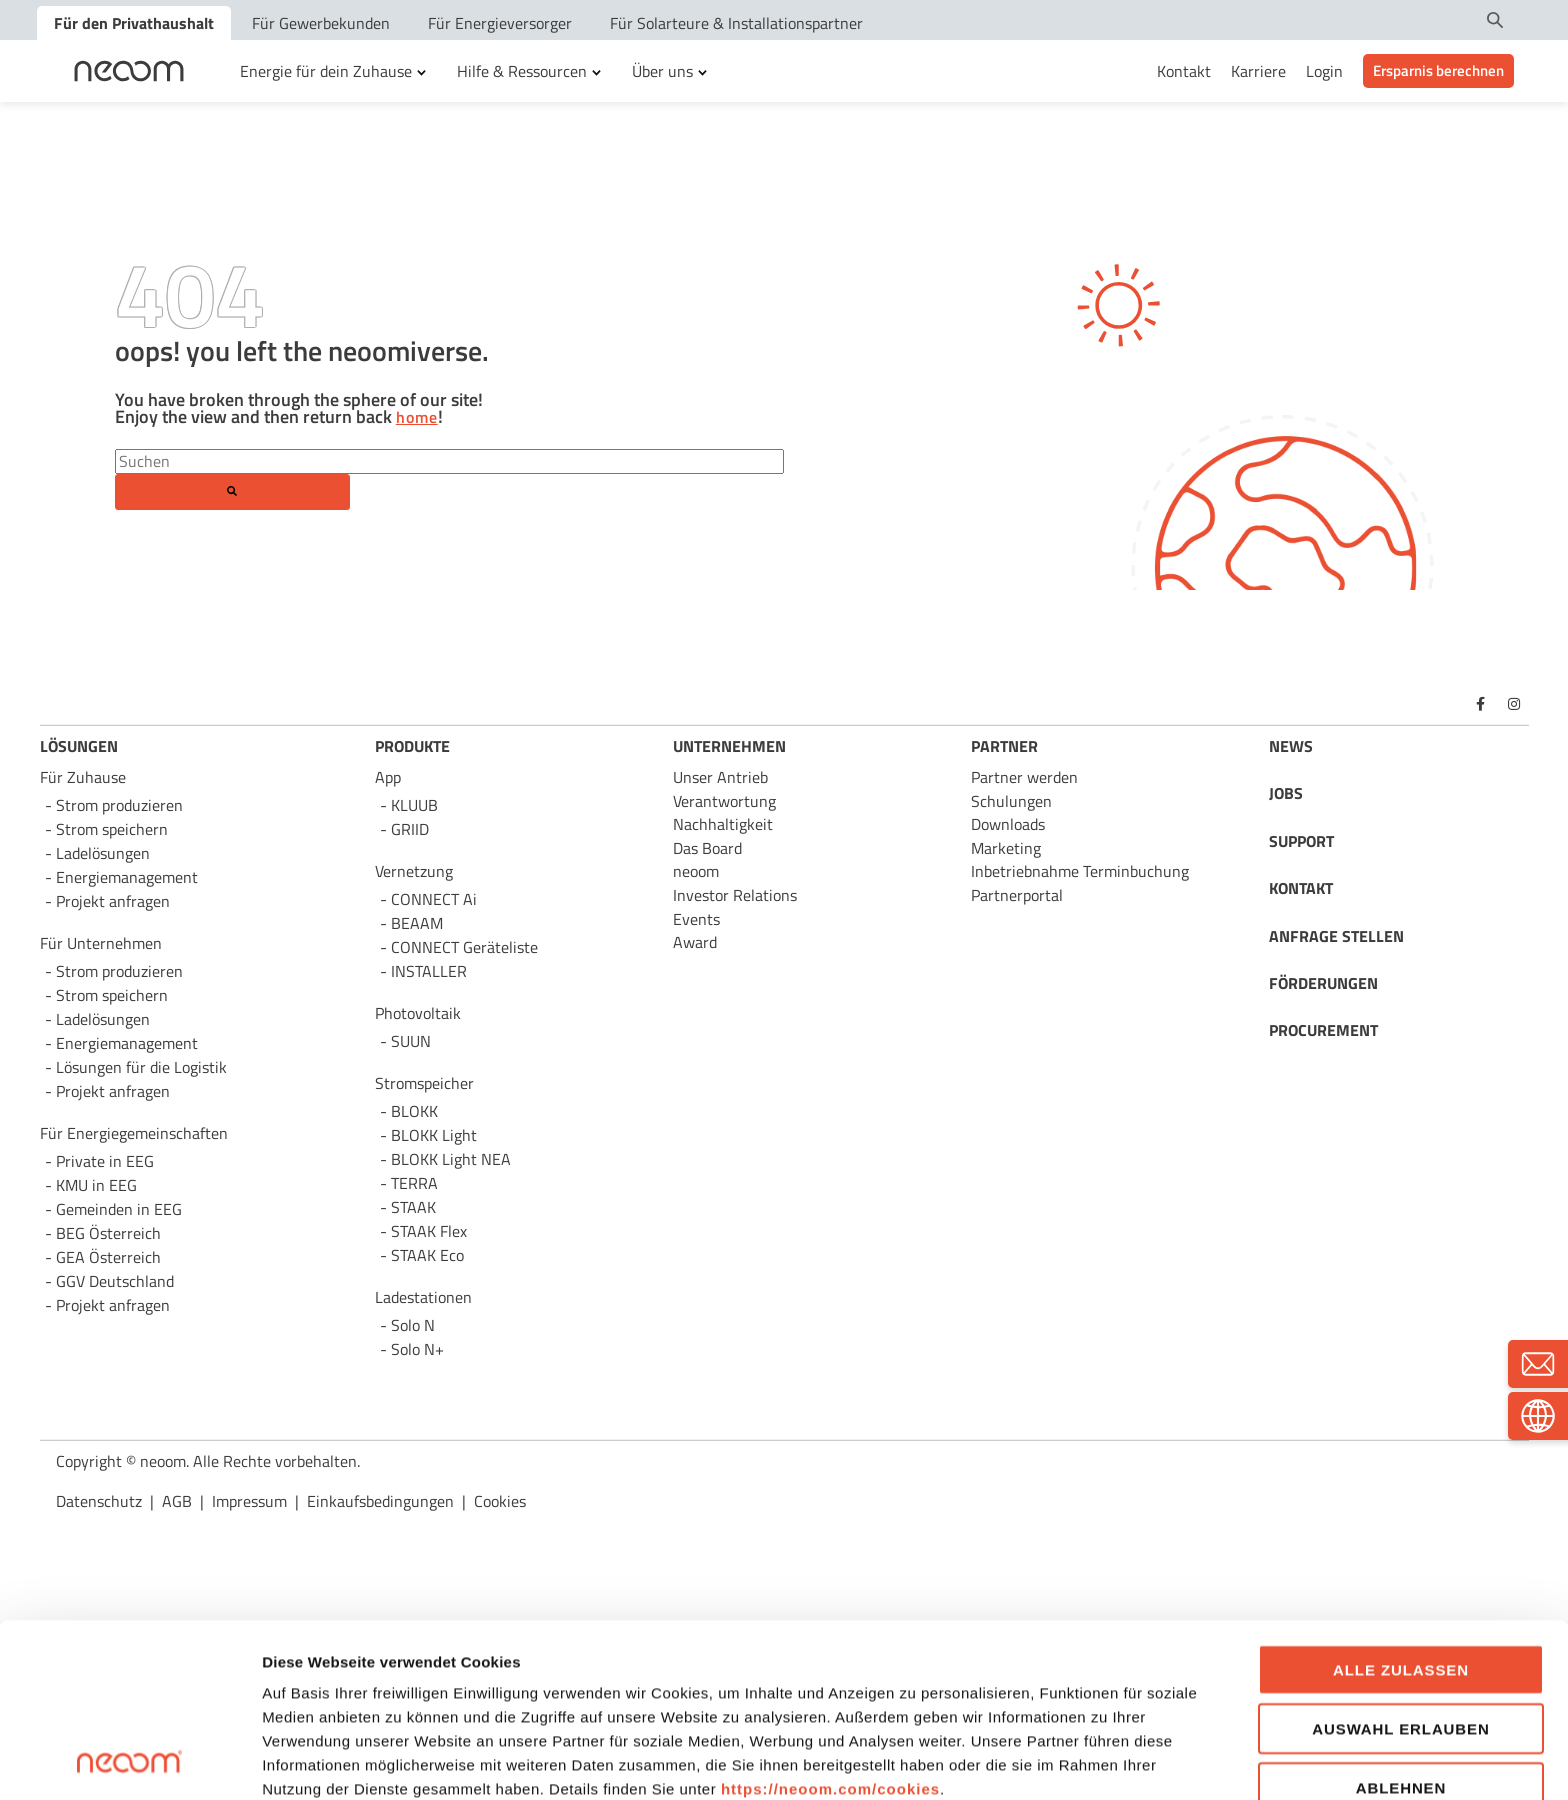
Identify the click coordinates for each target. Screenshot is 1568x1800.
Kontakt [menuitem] (1184, 71)
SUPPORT (1301, 841)
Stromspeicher (424, 1083)
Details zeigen (1070, 1760)
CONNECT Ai (434, 899)
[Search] (449, 461)
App (388, 777)
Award (695, 942)
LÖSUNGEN (79, 746)
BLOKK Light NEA (451, 1159)
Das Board (707, 848)
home (417, 418)
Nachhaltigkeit (723, 824)
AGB (591, 1674)
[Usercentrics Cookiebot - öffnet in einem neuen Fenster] (129, 1761)
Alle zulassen (1401, 1507)
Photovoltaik (418, 1013)
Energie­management (127, 1043)
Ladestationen (423, 1297)
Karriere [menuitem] (1258, 71)
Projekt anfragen (113, 1305)
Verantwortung (724, 801)
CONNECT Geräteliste (464, 947)
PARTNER (1004, 746)
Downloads (1008, 824)
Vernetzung (414, 871)
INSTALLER (429, 971)
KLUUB (414, 805)
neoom (696, 871)
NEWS (1291, 746)
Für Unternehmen (101, 943)
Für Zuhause (83, 777)
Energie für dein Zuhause (326, 71)
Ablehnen (1401, 1624)
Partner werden (1024, 777)
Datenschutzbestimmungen (427, 1674)
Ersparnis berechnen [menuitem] (1438, 70)
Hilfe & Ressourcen (522, 71)
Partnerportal (1017, 895)
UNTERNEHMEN (729, 746)
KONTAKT (1301, 888)
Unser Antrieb (720, 777)
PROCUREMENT (1323, 1030)
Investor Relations (735, 895)
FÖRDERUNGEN (1323, 983)
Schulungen (1011, 801)
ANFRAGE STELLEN (1336, 936)
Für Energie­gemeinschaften (134, 1133)
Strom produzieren (119, 805)
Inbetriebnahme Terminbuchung (1080, 871)
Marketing (1006, 848)
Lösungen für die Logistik (141, 1067)
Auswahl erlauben (1400, 1565)
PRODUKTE (412, 746)
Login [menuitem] (1324, 71)
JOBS (1286, 793)
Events (696, 919)
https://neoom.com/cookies (830, 1626)
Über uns (662, 71)
